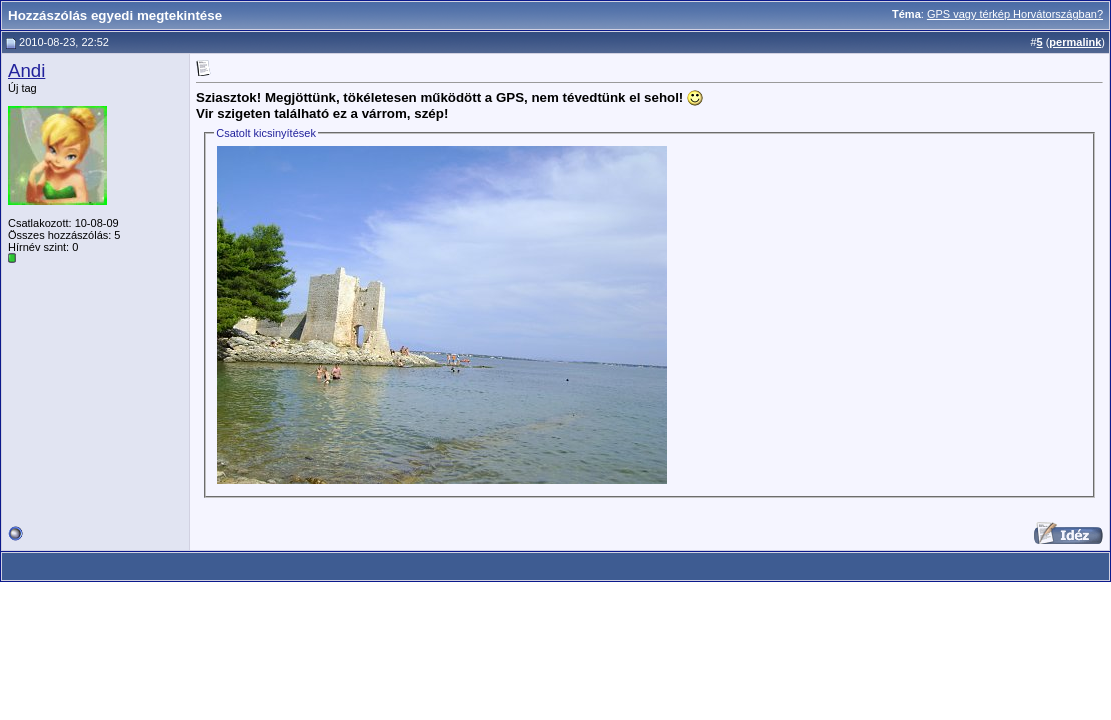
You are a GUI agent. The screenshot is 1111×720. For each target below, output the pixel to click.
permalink (1075, 42)
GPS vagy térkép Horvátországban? (1015, 14)
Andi (26, 70)
